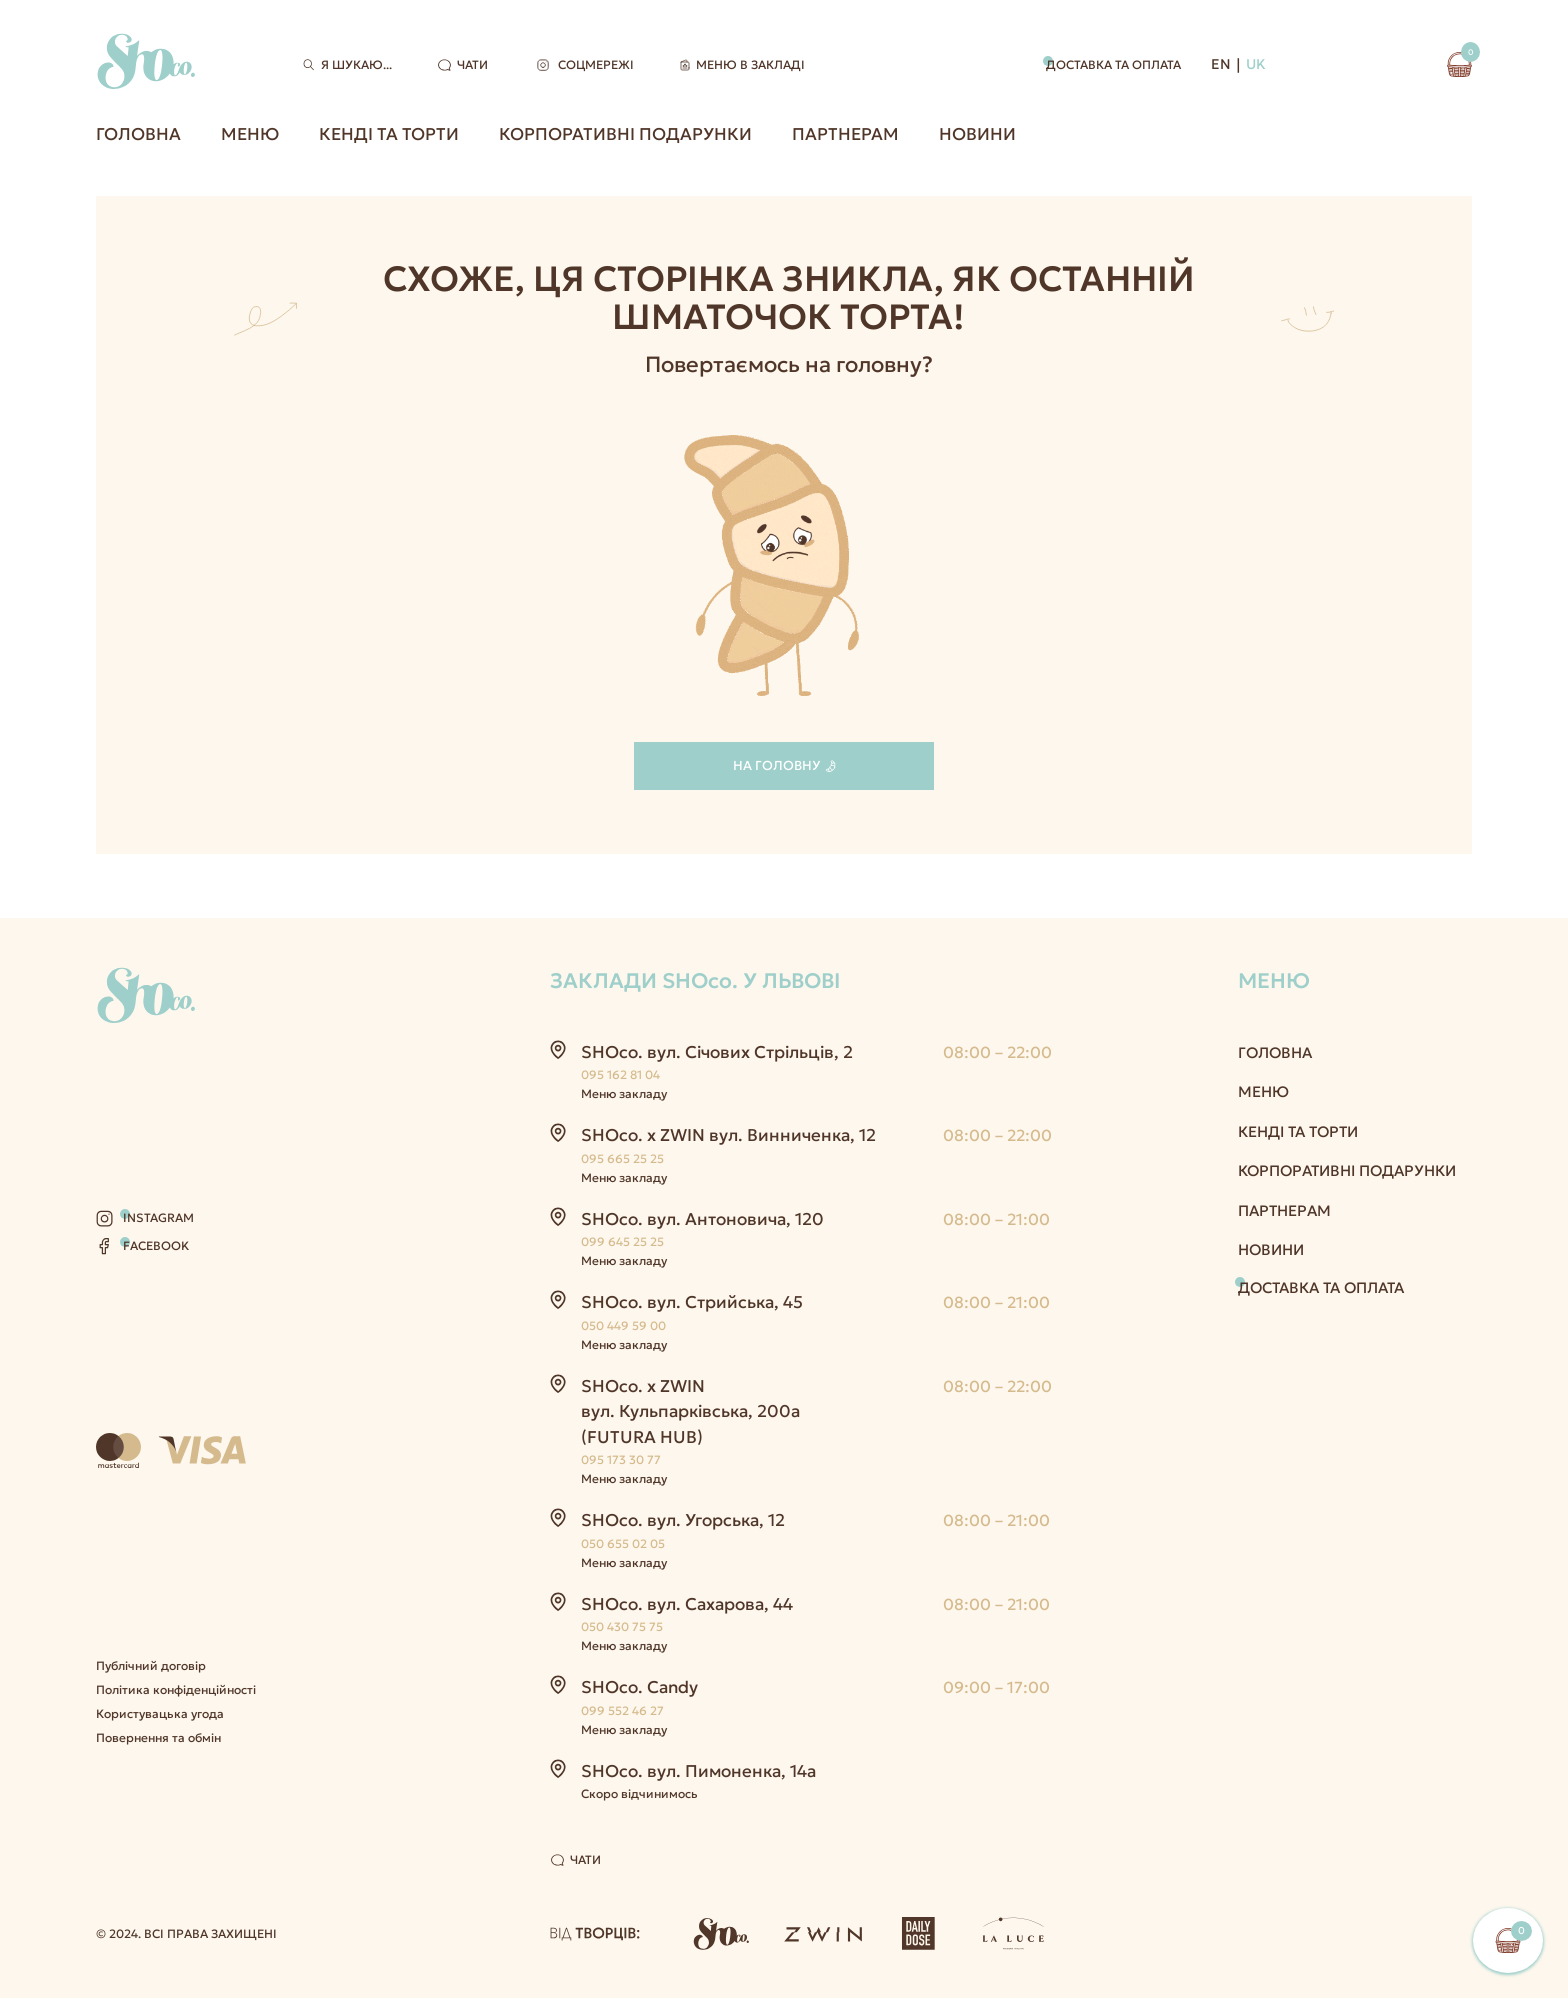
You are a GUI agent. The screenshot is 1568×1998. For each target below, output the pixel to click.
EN (1221, 64)
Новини (977, 134)
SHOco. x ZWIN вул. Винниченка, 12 (728, 1135)
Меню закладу (624, 1093)
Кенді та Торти (389, 134)
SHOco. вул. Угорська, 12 (683, 1520)
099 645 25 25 (622, 1241)
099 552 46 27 (622, 1710)
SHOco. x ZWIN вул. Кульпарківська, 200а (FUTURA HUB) (690, 1411)
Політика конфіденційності (176, 1689)
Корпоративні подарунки (625, 134)
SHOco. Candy (639, 1687)
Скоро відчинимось (639, 1793)
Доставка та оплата (1113, 64)
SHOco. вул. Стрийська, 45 (692, 1302)
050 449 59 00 (623, 1325)
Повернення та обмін (158, 1737)
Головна (138, 134)
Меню (250, 134)
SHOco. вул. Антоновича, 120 (702, 1219)
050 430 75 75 (622, 1626)
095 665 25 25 (622, 1158)
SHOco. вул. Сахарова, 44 (687, 1604)
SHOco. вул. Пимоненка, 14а (698, 1771)
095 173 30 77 (621, 1459)
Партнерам (845, 134)
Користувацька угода (160, 1713)
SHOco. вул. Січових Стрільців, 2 (717, 1052)
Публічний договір (151, 1665)
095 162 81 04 (620, 1074)
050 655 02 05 (623, 1543)
